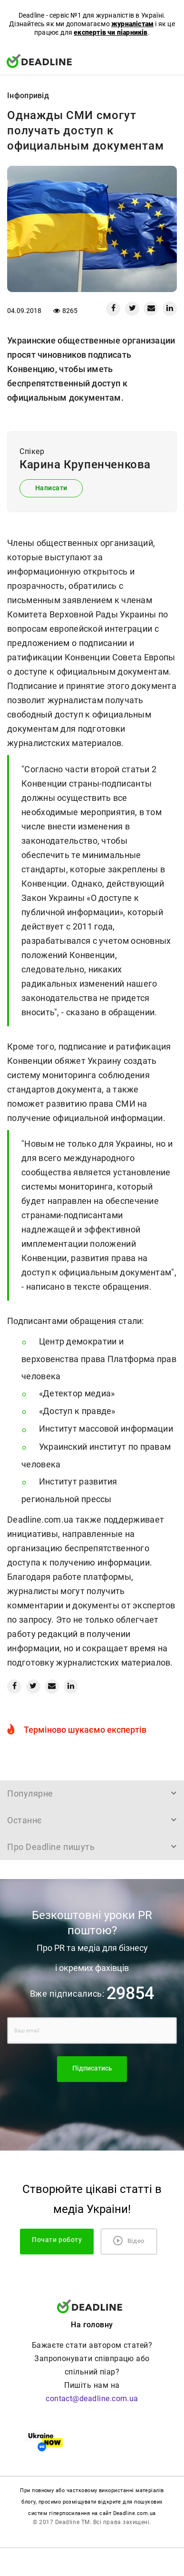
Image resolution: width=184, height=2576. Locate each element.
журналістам (132, 24)
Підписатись (92, 2068)
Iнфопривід (28, 95)
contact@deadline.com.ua (92, 2398)
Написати (51, 488)
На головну (92, 2324)
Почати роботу (57, 2240)
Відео (129, 2240)
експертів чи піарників (110, 32)
